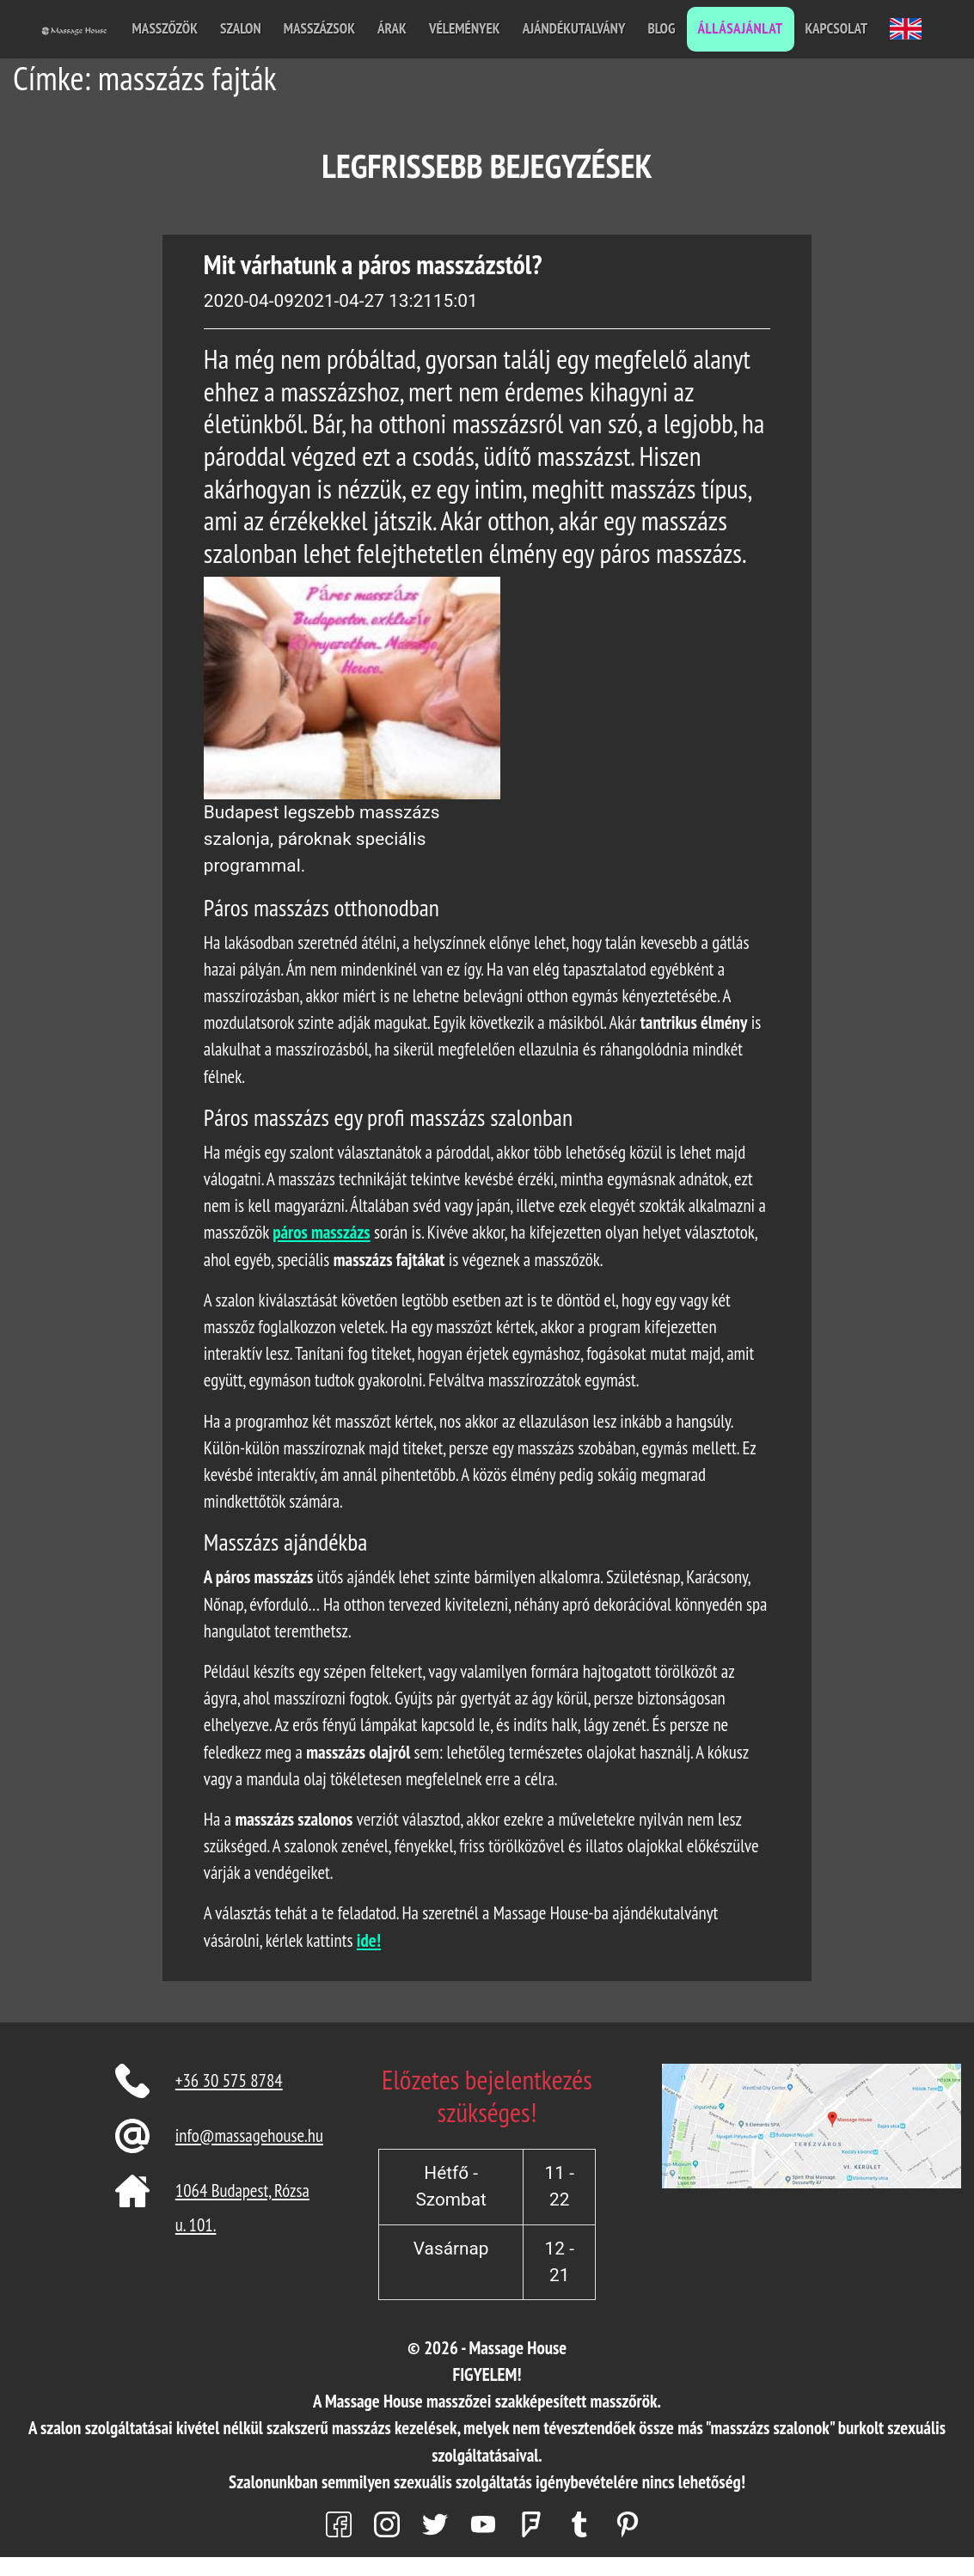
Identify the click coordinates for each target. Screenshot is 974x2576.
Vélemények (464, 28)
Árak (392, 28)
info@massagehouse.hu (249, 2135)
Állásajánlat (740, 28)
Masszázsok (319, 28)
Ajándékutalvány (574, 28)
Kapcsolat (836, 28)
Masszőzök (165, 28)
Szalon (240, 28)
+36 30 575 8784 (229, 2080)
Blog (661, 28)
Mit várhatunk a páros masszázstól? (373, 264)
